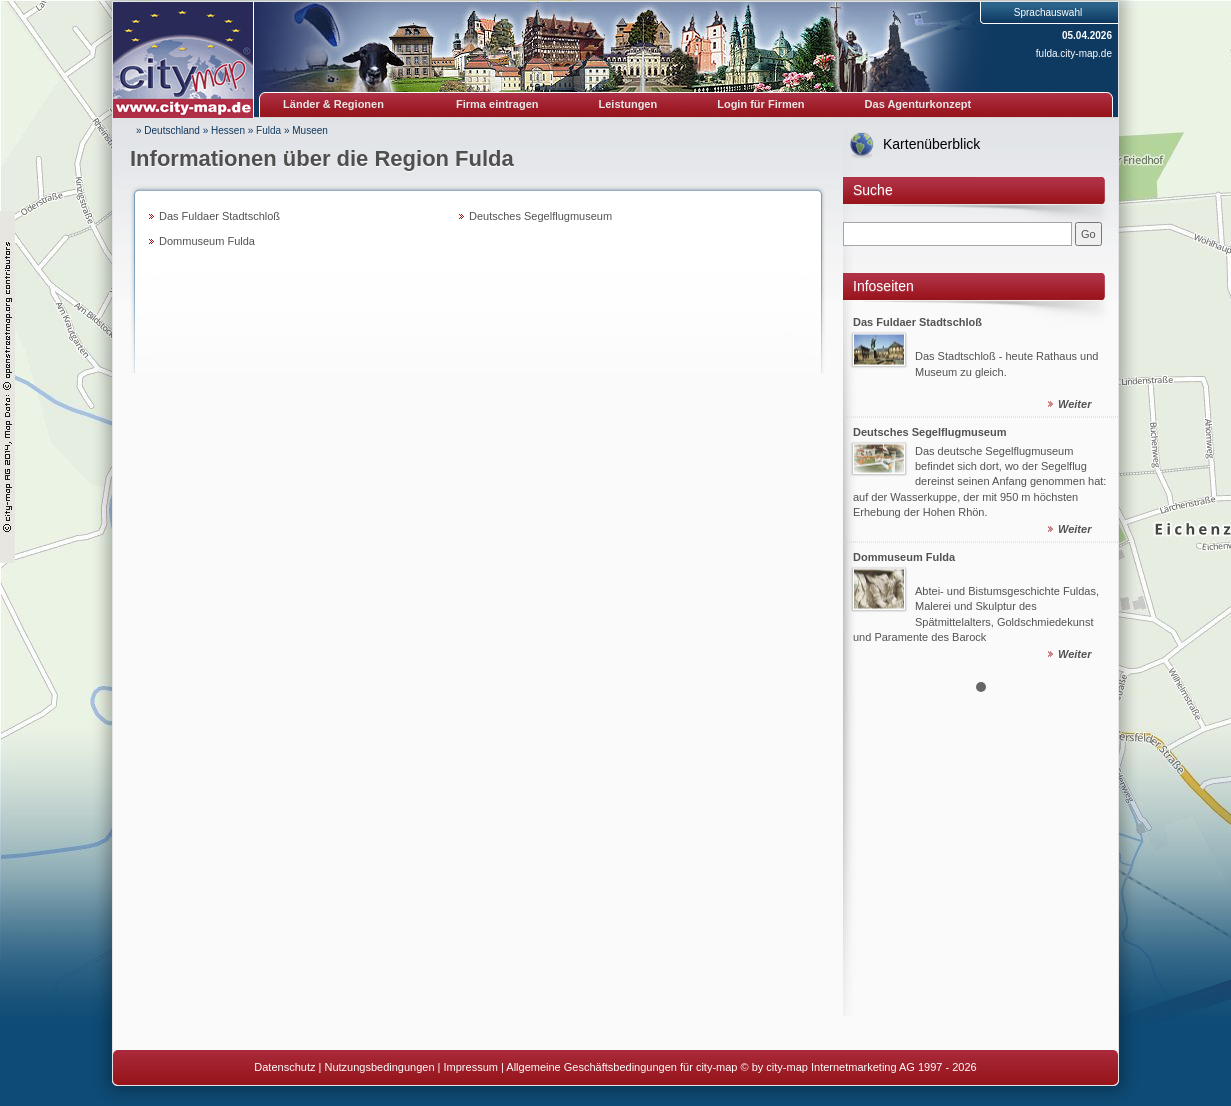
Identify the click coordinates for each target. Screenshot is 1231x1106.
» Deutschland (168, 130)
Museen (310, 130)
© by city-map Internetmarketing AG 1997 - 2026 (859, 1067)
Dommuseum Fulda (207, 241)
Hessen (228, 130)
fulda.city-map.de (1074, 53)
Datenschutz (284, 1067)
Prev (869, 485)
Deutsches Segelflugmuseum (540, 216)
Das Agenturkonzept (918, 104)
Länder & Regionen (333, 104)
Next (1092, 485)
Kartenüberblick (931, 144)
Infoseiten (883, 286)
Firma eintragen (497, 104)
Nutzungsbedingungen (379, 1067)
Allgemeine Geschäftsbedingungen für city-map (621, 1067)
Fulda (268, 130)
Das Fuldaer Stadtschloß (219, 216)
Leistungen (628, 104)
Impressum (471, 1067)
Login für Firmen (760, 104)
